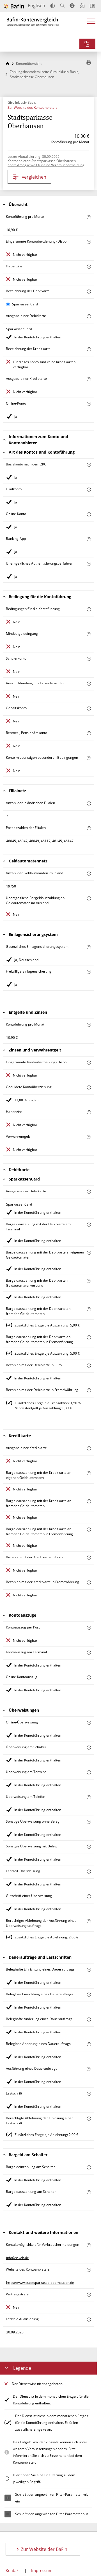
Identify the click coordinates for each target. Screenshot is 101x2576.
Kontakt (13, 2570)
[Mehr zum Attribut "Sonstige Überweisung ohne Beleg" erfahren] (89, 1822)
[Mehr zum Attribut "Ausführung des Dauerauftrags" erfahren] (89, 2069)
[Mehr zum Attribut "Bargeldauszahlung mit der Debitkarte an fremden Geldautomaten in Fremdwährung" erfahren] (89, 1337)
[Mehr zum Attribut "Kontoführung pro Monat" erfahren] (89, 217)
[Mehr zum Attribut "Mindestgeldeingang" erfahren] (89, 634)
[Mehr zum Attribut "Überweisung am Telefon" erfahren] (89, 1797)
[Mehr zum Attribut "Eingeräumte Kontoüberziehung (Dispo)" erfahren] (89, 242)
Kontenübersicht (29, 63)
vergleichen (29, 177)
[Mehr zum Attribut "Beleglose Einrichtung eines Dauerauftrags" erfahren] (89, 1995)
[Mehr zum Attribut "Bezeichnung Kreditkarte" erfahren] (89, 349)
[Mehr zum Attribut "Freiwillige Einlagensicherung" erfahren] (89, 972)
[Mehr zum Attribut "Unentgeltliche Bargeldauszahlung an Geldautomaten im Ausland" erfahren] (89, 898)
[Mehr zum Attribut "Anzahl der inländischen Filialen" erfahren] (89, 803)
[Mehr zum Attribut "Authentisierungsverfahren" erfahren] (89, 564)
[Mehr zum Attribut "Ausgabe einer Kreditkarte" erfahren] (89, 379)
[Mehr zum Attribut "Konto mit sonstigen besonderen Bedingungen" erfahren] (89, 758)
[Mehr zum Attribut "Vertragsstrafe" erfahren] (89, 2295)
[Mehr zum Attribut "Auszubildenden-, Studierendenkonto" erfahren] (89, 684)
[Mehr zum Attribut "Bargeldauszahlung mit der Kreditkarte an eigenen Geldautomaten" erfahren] (89, 1473)
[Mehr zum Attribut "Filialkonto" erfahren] (89, 489)
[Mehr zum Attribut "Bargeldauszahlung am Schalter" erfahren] (89, 2192)
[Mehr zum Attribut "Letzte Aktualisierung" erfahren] (89, 2319)
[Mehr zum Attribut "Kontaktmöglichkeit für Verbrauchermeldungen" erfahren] (89, 2245)
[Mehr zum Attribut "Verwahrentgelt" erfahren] (89, 1137)
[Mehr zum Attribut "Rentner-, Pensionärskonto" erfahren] (89, 733)
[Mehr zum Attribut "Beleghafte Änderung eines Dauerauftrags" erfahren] (89, 2019)
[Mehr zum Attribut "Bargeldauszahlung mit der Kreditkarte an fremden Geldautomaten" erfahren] (89, 1501)
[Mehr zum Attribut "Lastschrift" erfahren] (89, 2094)
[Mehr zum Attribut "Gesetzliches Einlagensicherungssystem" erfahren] (89, 947)
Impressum (41, 2570)
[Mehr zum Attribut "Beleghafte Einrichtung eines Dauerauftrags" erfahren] (89, 1970)
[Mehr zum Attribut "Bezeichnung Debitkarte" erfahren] (89, 291)
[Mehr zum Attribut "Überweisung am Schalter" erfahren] (89, 1747)
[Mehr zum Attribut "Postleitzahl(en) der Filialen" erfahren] (89, 828)
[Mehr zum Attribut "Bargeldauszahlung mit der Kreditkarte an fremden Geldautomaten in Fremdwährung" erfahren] (89, 1529)
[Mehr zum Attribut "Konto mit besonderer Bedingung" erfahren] (89, 609)
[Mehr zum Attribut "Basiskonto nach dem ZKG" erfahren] (89, 465)
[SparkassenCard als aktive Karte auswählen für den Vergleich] (8, 304)
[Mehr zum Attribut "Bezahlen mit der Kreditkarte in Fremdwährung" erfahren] (89, 1582)
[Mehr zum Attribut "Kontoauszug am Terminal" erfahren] (89, 1652)
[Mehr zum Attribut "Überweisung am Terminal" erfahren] (89, 1772)
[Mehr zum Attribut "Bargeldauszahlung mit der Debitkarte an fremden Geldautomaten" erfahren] (89, 1309)
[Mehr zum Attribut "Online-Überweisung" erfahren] (89, 1723)
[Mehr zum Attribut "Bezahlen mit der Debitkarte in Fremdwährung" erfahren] (89, 1390)
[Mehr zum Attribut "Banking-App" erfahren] (89, 539)
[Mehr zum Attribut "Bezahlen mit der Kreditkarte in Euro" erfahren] (89, 1558)
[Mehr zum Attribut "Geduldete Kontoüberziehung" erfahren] (89, 1087)
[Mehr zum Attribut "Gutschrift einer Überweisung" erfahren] (89, 1896)
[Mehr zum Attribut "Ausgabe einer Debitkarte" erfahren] (89, 316)
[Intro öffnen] (92, 5)
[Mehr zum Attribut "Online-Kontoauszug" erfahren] (89, 1677)
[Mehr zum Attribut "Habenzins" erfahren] (89, 267)
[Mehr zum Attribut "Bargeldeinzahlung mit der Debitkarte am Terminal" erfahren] (89, 1224)
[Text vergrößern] (62, 5)
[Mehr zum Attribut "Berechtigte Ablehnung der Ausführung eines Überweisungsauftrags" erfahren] (89, 1921)
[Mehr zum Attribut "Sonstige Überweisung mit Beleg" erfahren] (89, 1847)
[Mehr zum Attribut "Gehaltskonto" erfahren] (89, 708)
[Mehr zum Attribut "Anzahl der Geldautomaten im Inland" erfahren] (89, 873)
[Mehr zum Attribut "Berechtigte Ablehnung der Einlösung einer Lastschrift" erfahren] (89, 2118)
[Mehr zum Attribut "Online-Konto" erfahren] (89, 404)
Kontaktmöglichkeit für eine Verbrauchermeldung (46, 165)
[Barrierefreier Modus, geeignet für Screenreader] (72, 5)
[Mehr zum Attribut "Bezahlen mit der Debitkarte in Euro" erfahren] (89, 1365)
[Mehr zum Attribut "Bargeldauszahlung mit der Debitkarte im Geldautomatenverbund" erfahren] (89, 1281)
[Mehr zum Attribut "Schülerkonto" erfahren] (89, 659)
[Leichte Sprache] (82, 5)
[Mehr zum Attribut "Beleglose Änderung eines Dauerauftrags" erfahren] (89, 2044)
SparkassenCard (25, 304)
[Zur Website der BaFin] (14, 6)
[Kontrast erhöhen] (52, 5)
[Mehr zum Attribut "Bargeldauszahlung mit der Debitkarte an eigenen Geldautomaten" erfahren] (89, 1253)
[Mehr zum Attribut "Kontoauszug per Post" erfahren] (89, 1628)
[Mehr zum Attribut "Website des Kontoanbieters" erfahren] (89, 2270)
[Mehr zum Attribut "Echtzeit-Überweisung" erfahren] (89, 1871)
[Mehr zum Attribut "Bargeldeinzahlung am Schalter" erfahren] (89, 2167)
